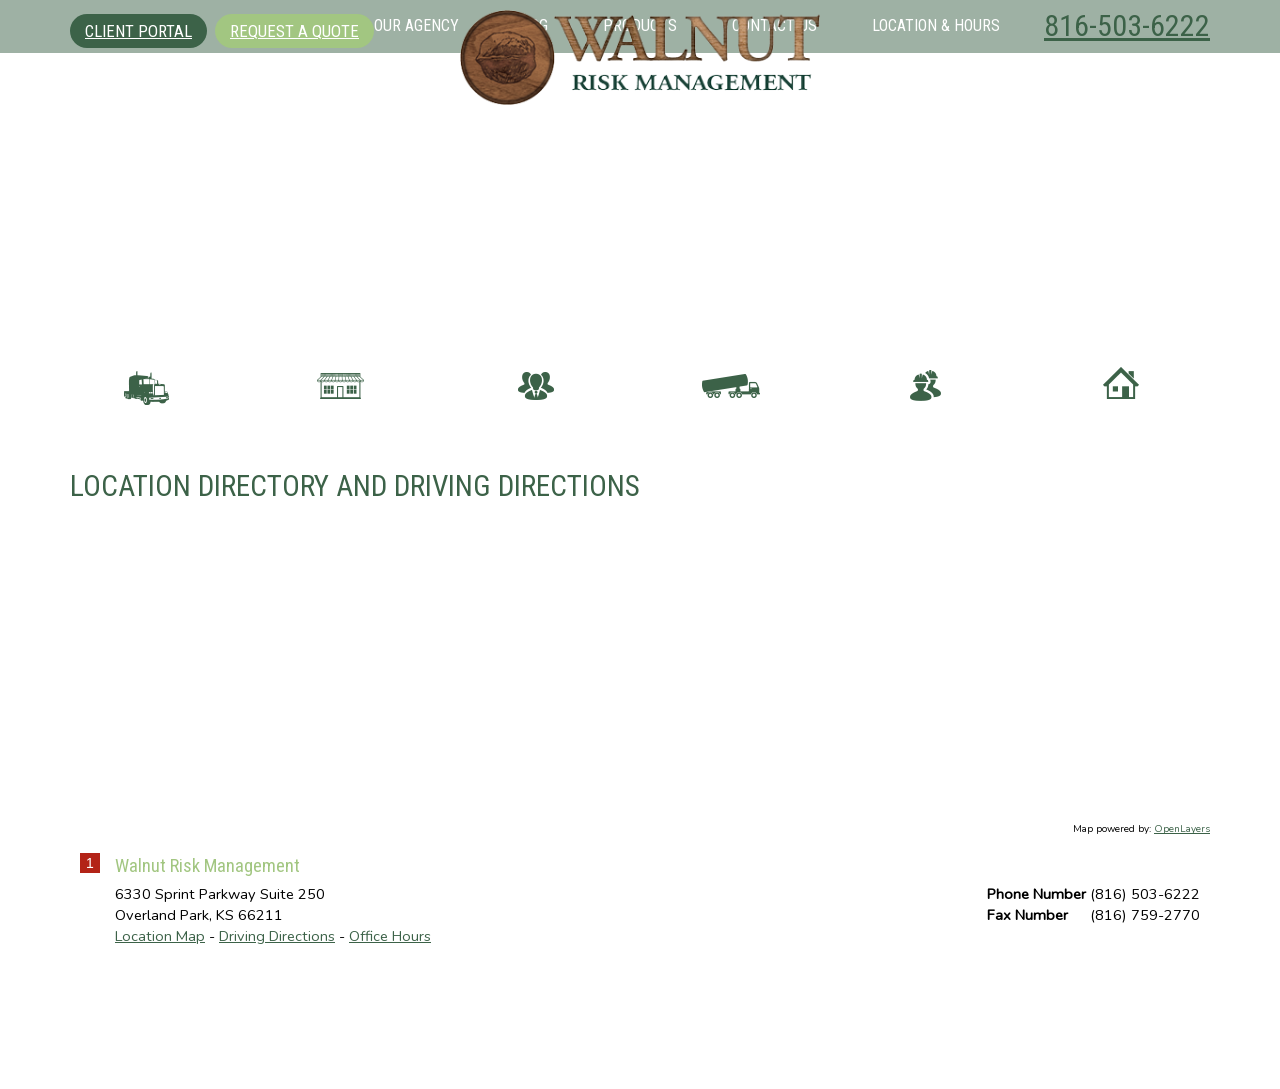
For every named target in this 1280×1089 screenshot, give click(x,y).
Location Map (160, 1050)
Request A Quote (294, 31)
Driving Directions (277, 1050)
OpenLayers (1182, 944)
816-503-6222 (1127, 25)
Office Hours (390, 1050)
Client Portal (138, 31)
